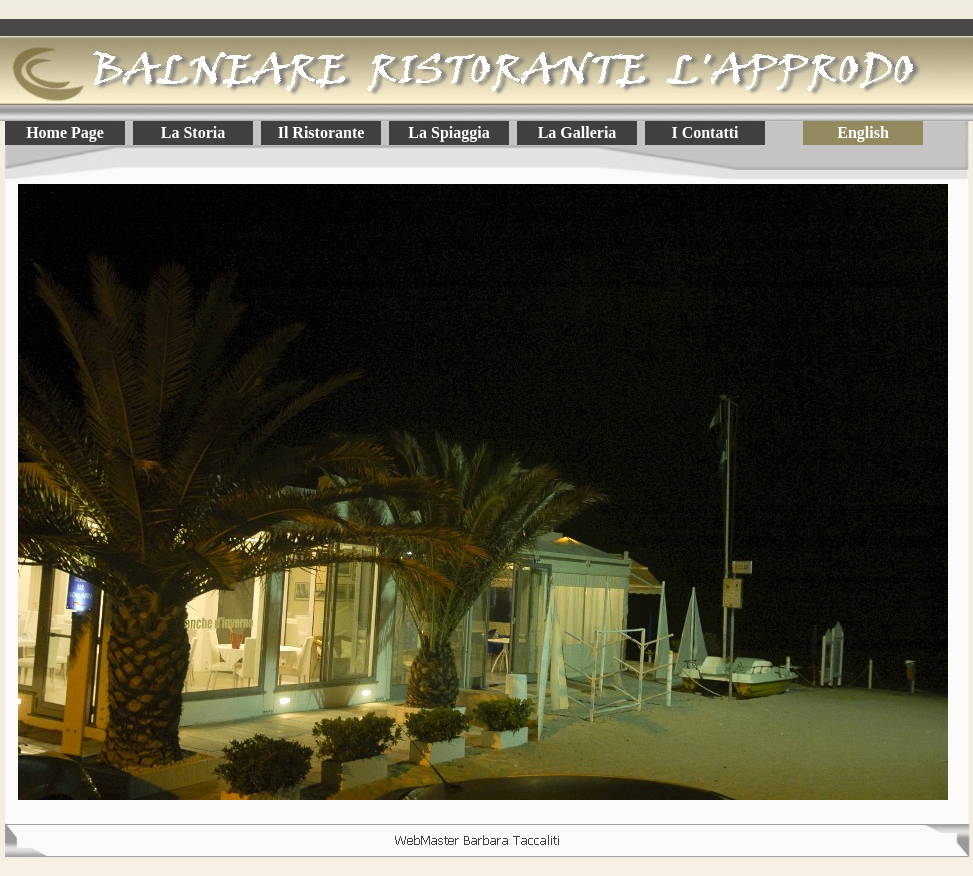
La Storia (193, 132)
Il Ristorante (321, 132)
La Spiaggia (448, 132)
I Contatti (704, 132)
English (863, 132)
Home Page (65, 132)
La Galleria (577, 132)
